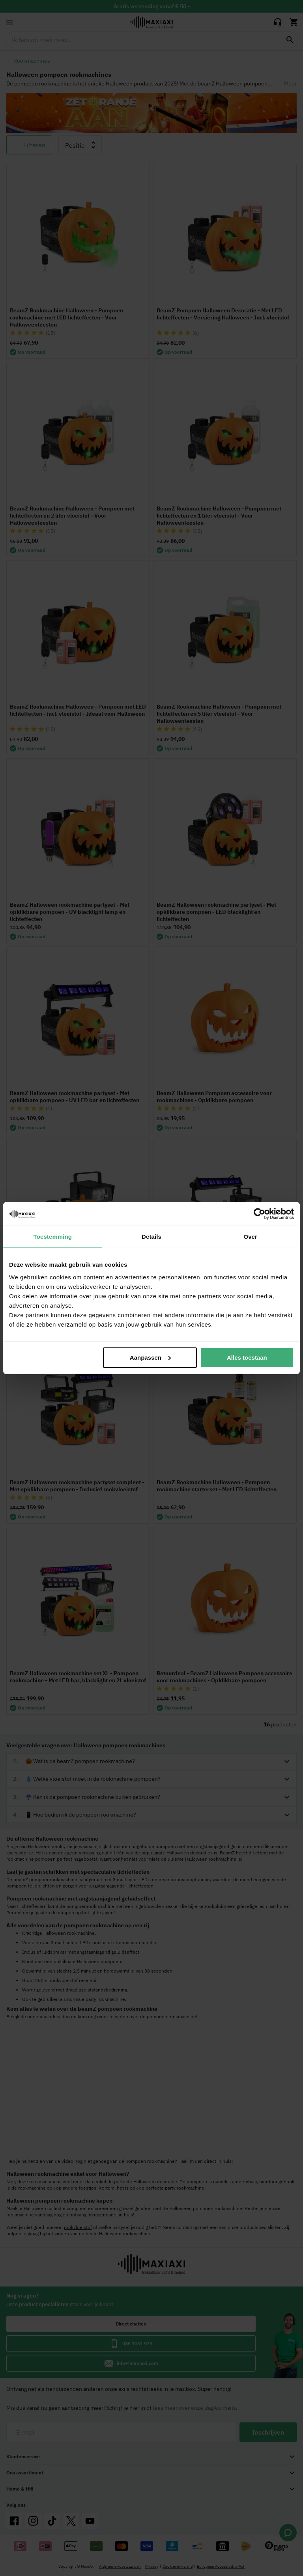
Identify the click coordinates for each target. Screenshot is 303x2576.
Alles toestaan (247, 1357)
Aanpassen (150, 1357)
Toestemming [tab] (53, 1236)
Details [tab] (151, 1236)
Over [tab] (250, 1236)
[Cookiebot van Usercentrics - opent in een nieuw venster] (259, 1214)
